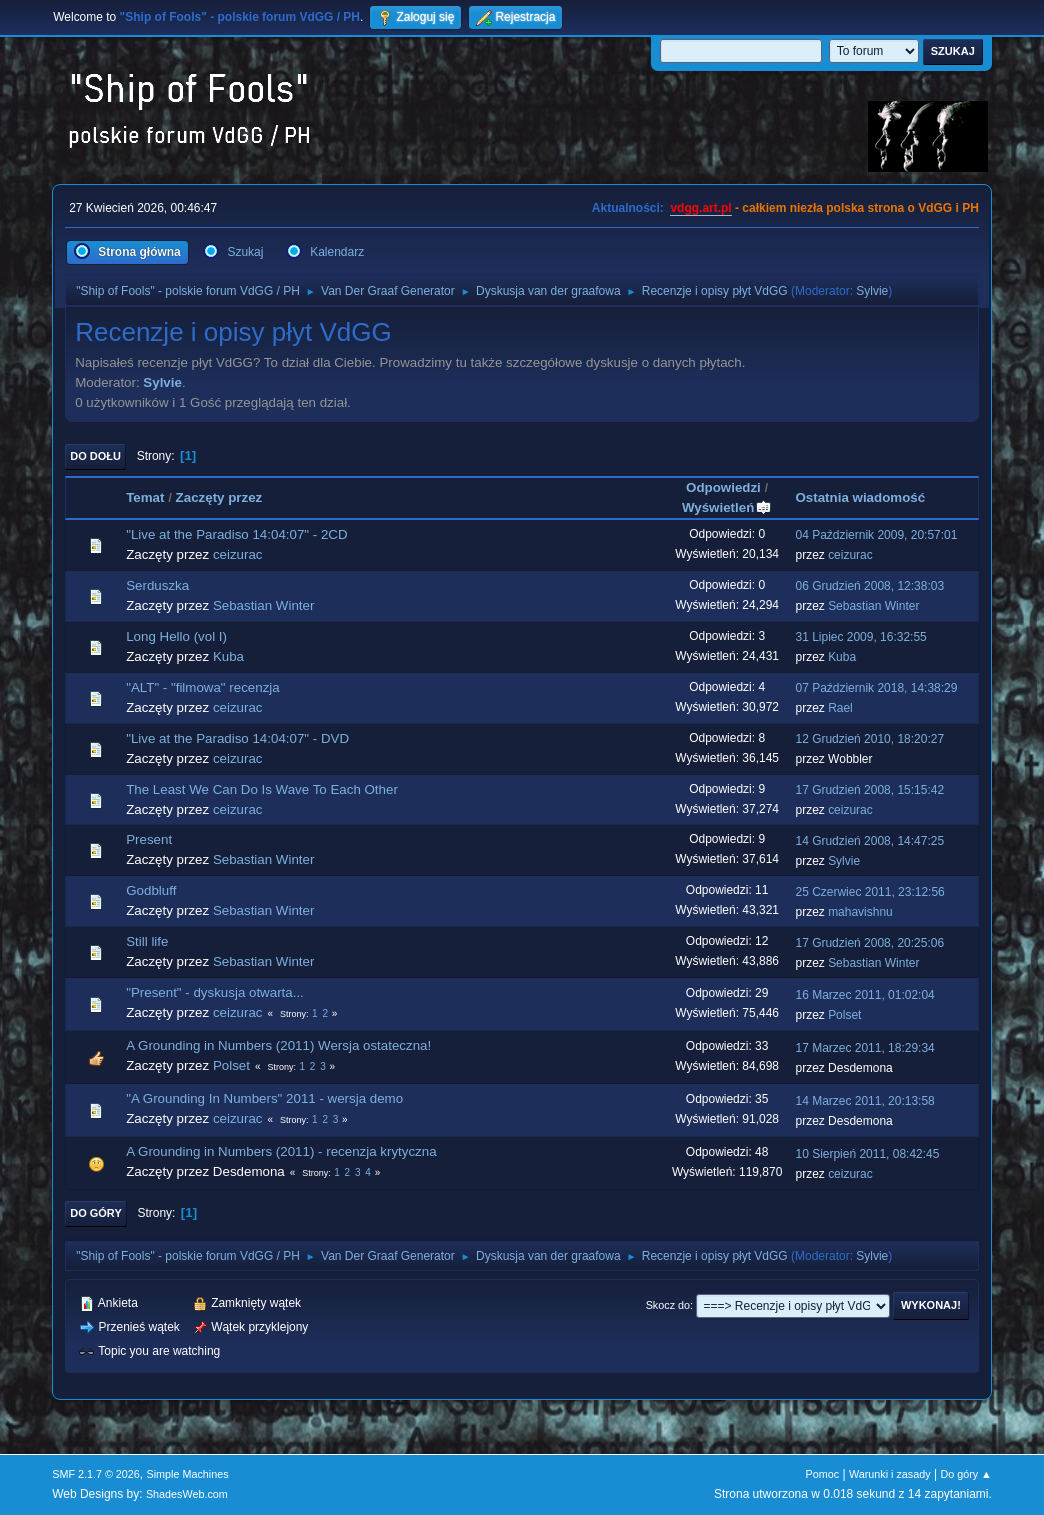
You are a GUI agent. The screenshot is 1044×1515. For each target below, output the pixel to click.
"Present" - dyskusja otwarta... (215, 992)
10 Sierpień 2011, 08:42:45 (867, 1154)
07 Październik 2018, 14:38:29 (876, 688)
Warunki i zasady (890, 1474)
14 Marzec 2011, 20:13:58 (864, 1101)
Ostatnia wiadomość (860, 497)
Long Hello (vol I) (176, 636)
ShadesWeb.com (187, 1494)
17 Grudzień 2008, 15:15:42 (869, 790)
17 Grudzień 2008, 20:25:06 (869, 943)
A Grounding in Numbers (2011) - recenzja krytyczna (281, 1151)
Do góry (96, 1213)
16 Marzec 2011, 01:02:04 (864, 995)
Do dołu (95, 456)
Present (149, 839)
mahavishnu (860, 912)
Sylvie (872, 291)
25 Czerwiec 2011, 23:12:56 (869, 892)
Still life (147, 941)
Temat (145, 497)
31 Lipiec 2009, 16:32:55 (860, 637)
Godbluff (151, 890)
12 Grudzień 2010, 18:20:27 (869, 739)
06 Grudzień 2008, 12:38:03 (869, 586)
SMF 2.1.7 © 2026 (96, 1474)
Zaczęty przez (219, 497)
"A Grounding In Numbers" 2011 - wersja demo (264, 1098)
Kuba (228, 656)
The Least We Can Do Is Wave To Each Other (262, 789)
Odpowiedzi (723, 487)
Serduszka (157, 585)
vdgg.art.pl (700, 208)
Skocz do (668, 1305)
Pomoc (823, 1474)
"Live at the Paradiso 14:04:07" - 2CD (236, 534)
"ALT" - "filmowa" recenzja (202, 687)
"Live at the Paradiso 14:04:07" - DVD (237, 738)
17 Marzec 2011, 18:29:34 (864, 1048)
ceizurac (238, 554)
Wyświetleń (727, 507)
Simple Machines (188, 1474)
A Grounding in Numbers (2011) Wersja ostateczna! (278, 1045)
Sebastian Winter (264, 605)
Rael (840, 708)
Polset (844, 1015)
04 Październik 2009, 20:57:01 (876, 535)
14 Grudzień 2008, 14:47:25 (869, 841)
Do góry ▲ (965, 1474)
